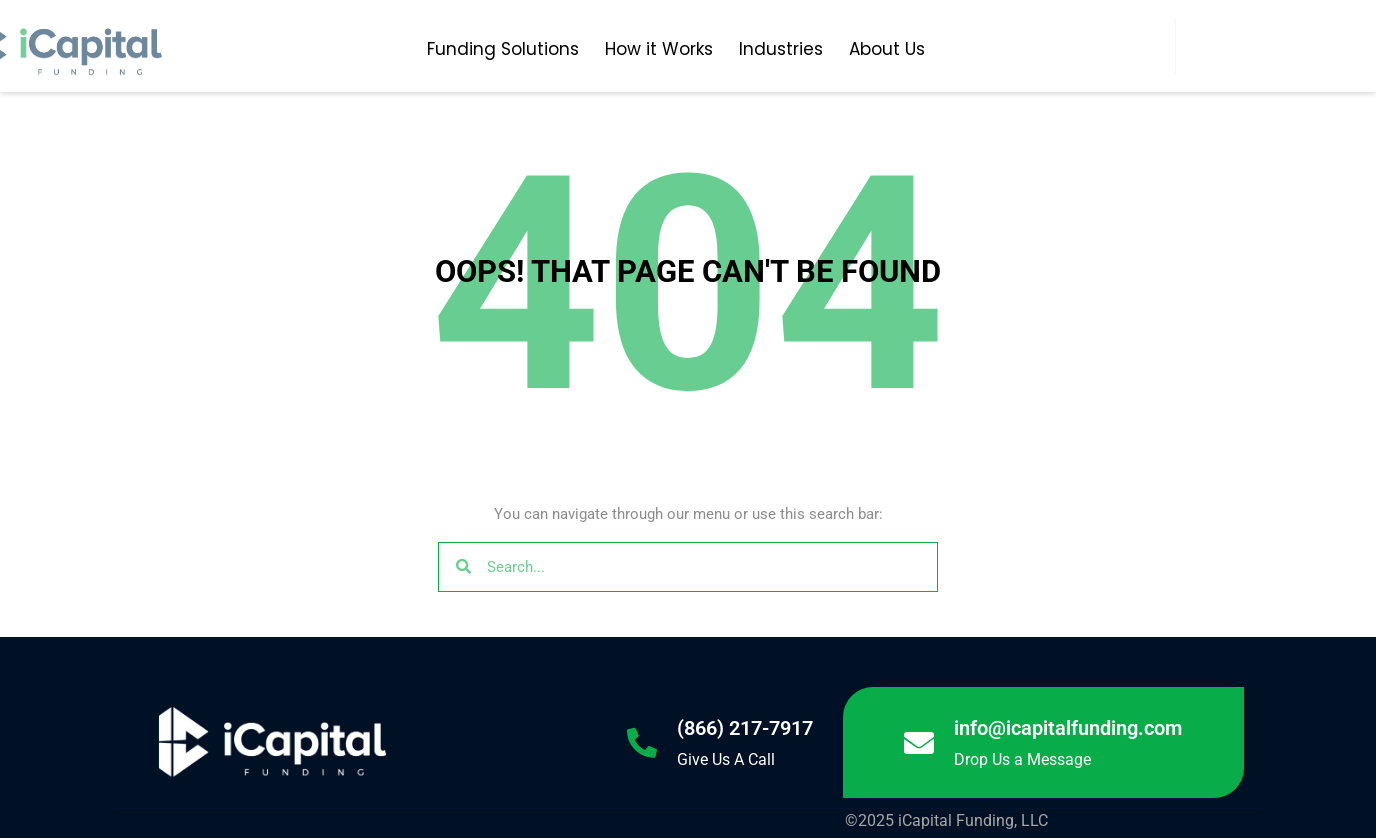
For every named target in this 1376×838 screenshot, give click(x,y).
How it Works (659, 49)
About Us (887, 49)
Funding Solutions (503, 49)
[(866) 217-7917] (642, 743)
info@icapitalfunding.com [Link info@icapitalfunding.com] (1068, 728)
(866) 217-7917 (745, 728)
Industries (781, 49)
